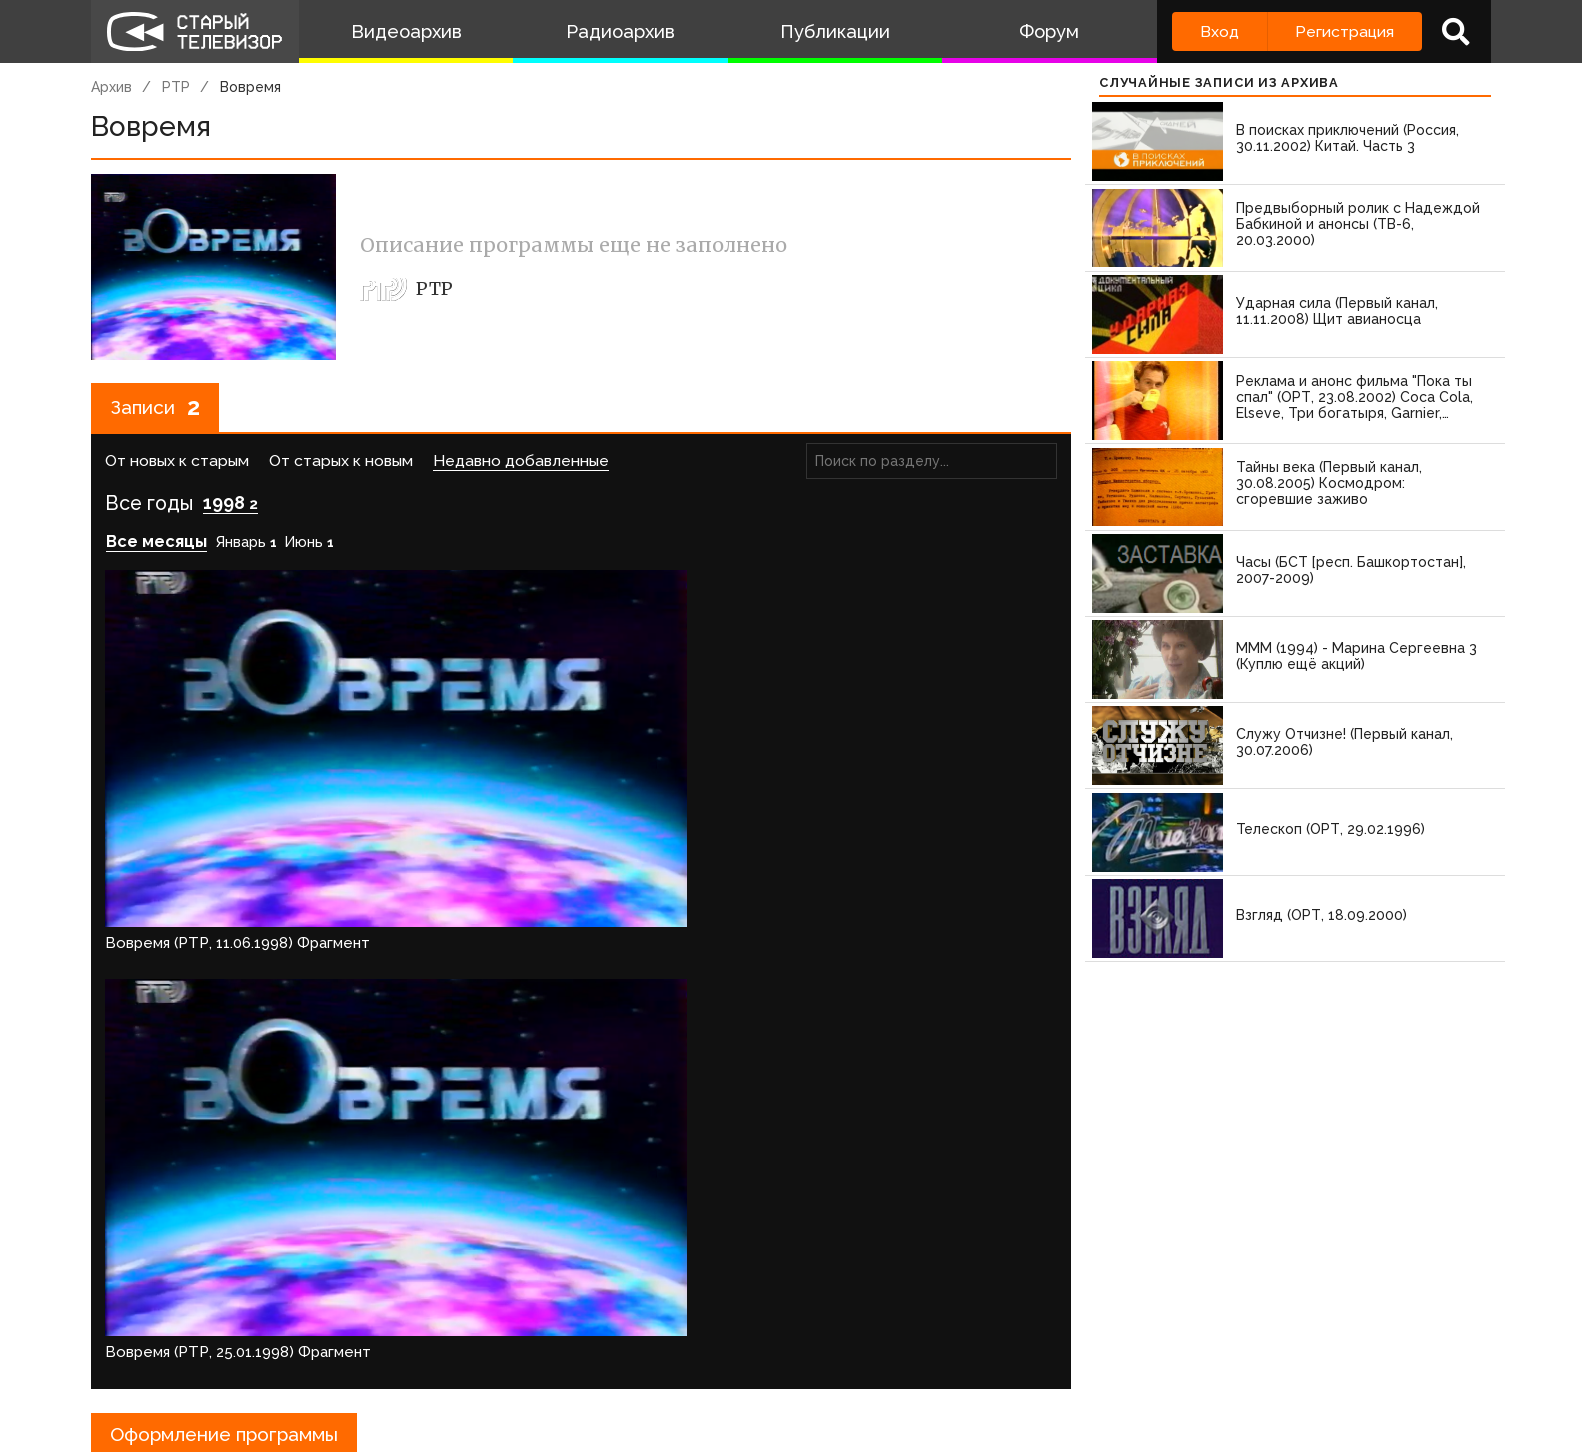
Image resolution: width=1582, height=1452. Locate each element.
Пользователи (648, 1357)
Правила (380, 1357)
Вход (1219, 31)
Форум (1049, 31)
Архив (111, 87)
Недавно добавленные (521, 463)
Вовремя (250, 87)
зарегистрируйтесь (301, 1297)
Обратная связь (502, 1357)
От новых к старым (177, 463)
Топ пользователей (812, 1357)
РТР (176, 87)
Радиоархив (620, 31)
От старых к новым (341, 463)
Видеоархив (406, 31)
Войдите (149, 1297)
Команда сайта (263, 1357)
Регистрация (1344, 31)
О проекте (136, 1357)
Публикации (835, 31)
